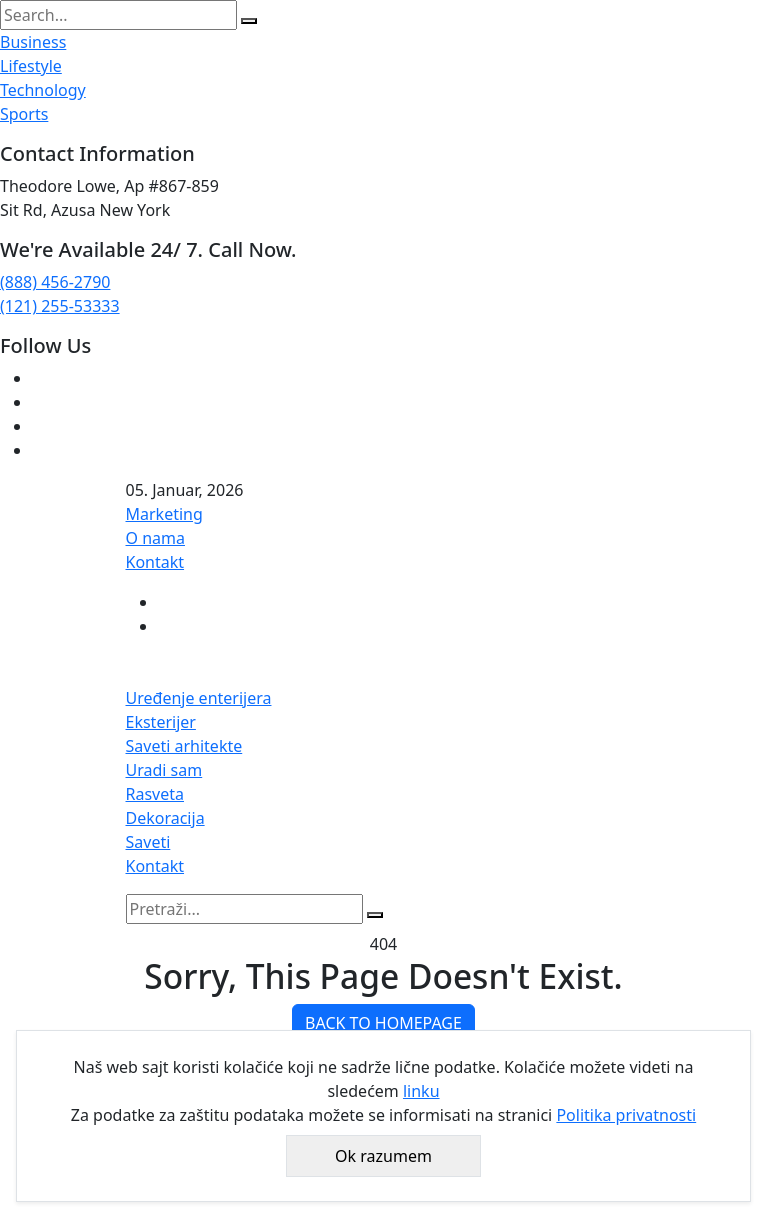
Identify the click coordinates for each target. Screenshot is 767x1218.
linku (421, 1091)
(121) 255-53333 (60, 306)
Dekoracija (165, 818)
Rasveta (155, 794)
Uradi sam (164, 770)
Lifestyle (31, 66)
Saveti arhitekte (184, 746)
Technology (43, 90)
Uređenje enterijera (199, 698)
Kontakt (155, 562)
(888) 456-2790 (55, 282)
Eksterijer (161, 722)
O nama (155, 538)
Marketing (164, 514)
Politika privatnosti (626, 1115)
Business (33, 42)
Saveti (148, 842)
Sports (24, 114)
